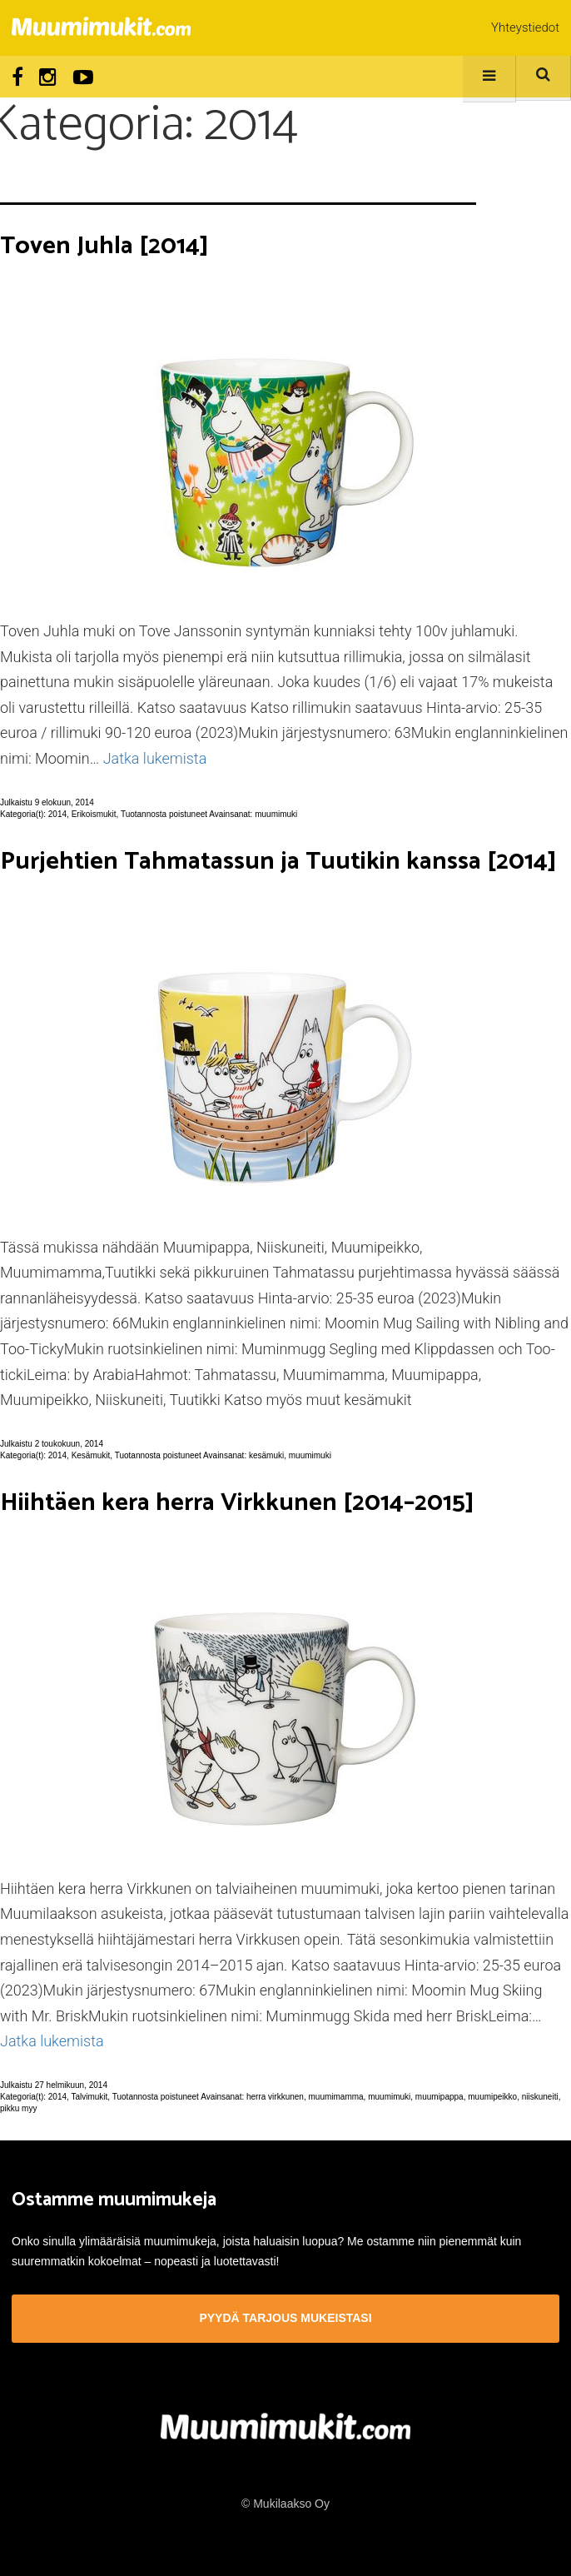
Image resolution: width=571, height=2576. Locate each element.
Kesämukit (91, 1455)
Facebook (17, 77)
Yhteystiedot (525, 27)
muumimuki (276, 814)
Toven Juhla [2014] (104, 246)
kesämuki (266, 1455)
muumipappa (439, 2096)
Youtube (83, 77)
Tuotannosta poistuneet (164, 814)
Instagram (48, 77)
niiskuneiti (540, 2096)
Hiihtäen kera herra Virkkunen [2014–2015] (237, 1502)
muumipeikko (492, 2096)
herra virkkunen (275, 2096)
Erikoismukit (94, 814)
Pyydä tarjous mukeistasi (285, 2317)
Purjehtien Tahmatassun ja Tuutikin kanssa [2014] (278, 861)
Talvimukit (89, 2096)
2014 (57, 814)
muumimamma (335, 2096)
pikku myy (18, 2108)
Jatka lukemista (155, 758)
